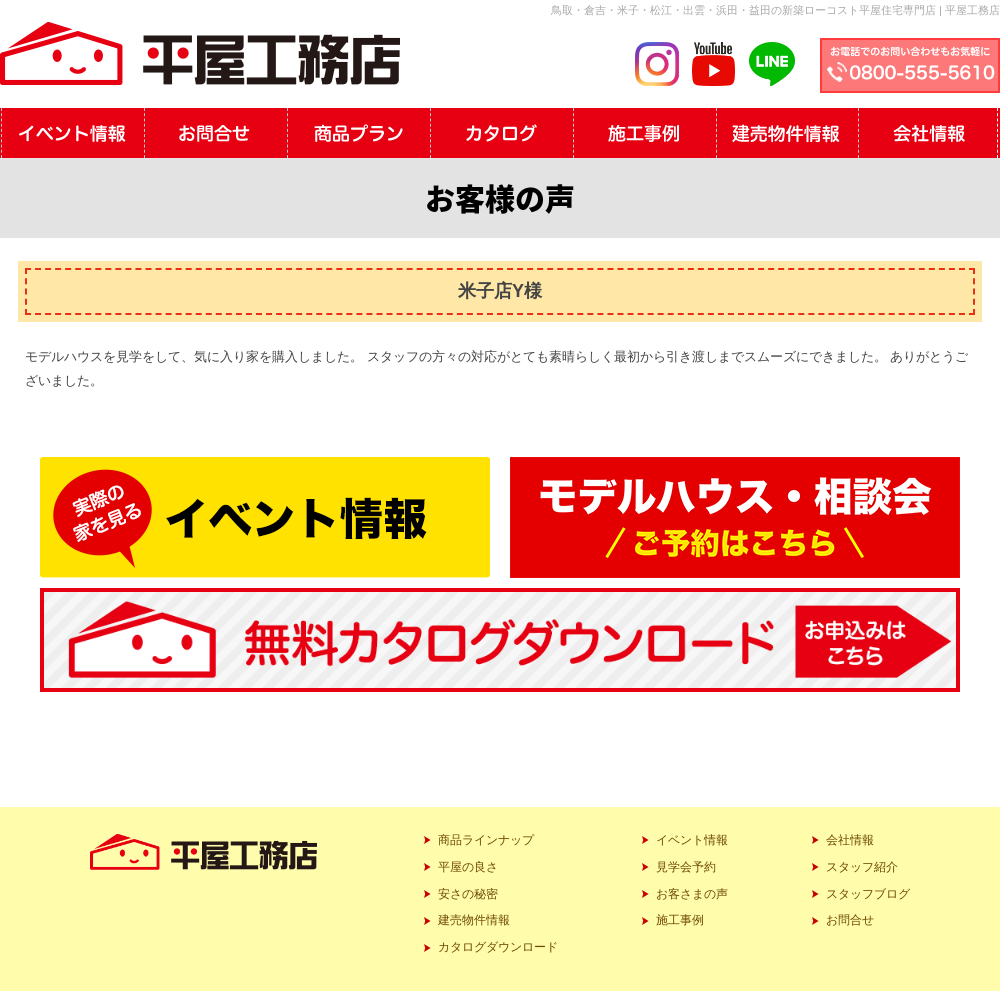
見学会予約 (686, 867)
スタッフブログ (868, 894)
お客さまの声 (692, 894)
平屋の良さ (468, 867)
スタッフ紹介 (862, 867)
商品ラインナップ (486, 840)
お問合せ (850, 920)
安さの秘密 (468, 894)
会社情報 (850, 840)
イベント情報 (692, 840)
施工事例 (680, 920)
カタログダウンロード (498, 947)
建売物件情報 (474, 920)
